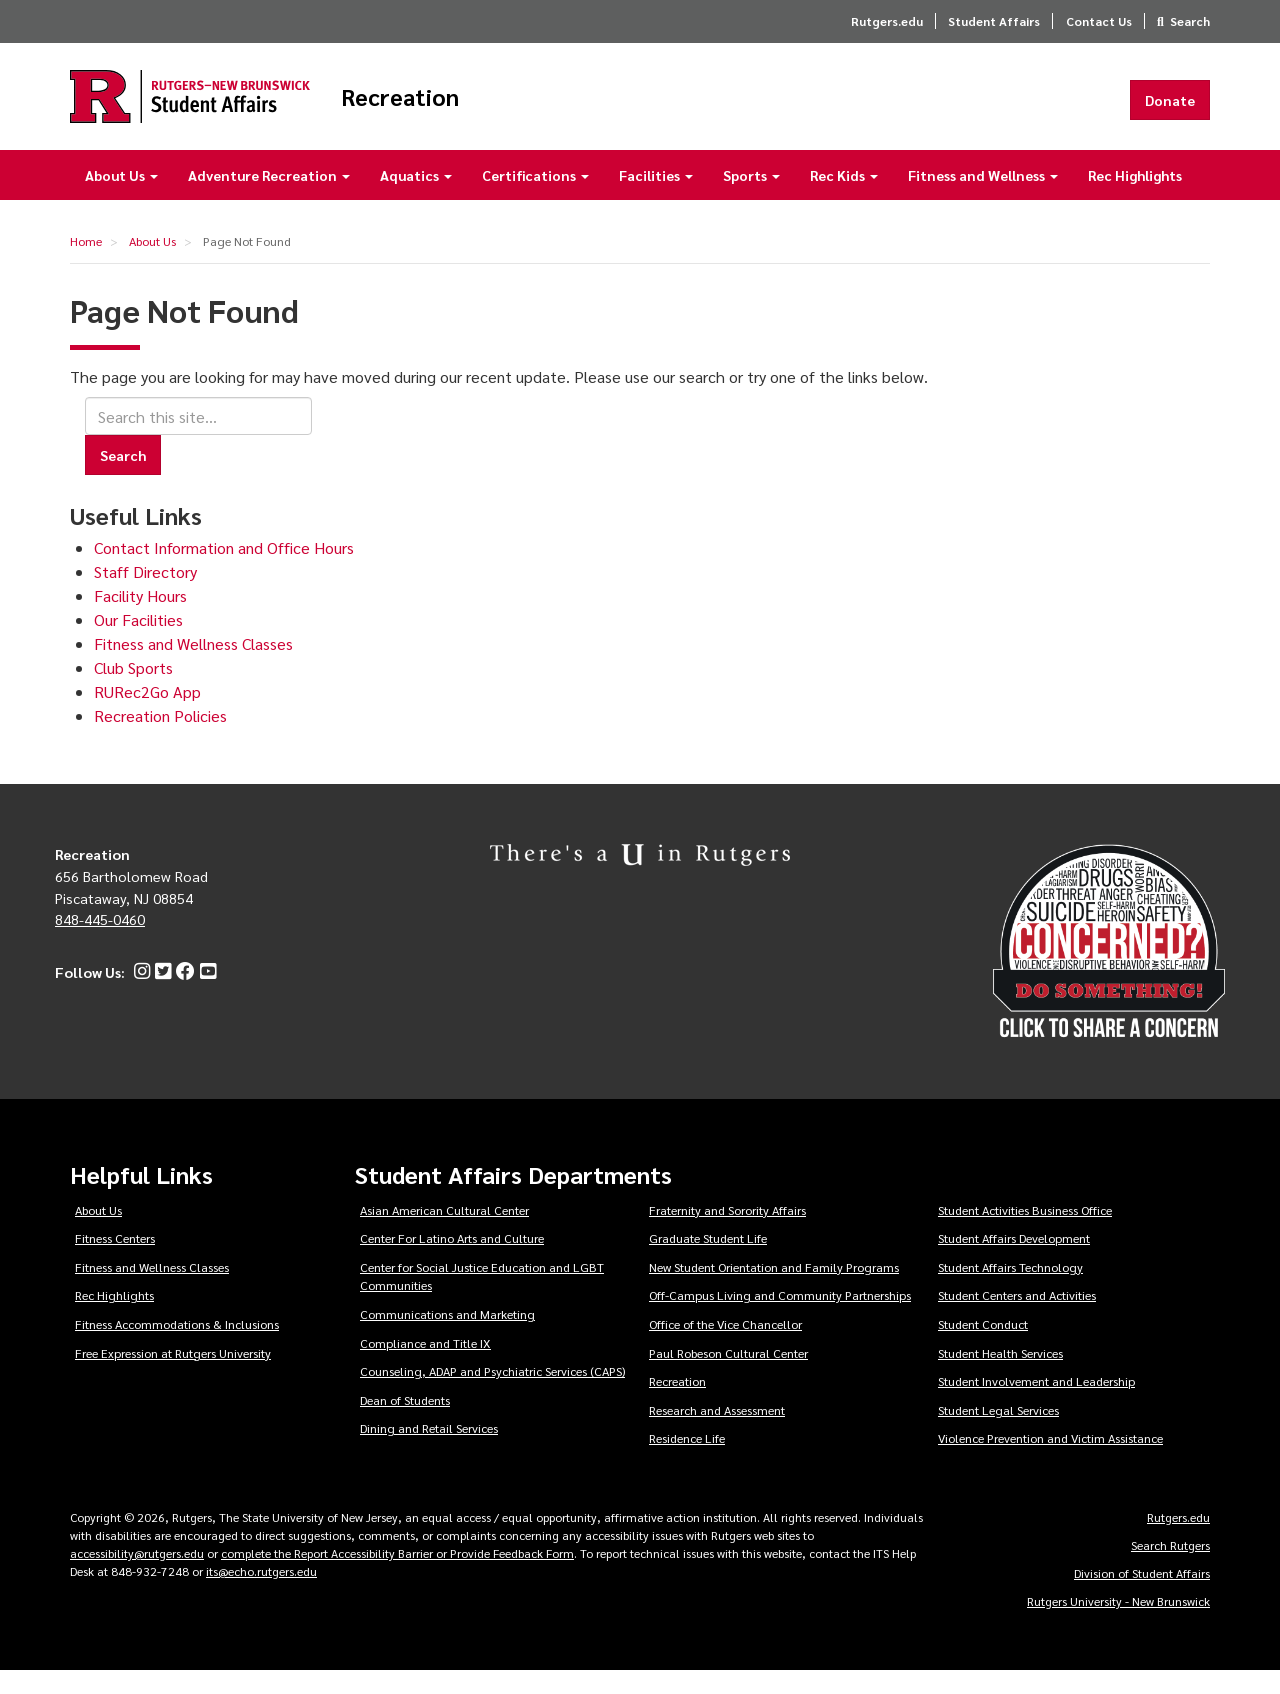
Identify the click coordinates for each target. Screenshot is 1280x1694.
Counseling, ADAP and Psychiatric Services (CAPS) (492, 1394)
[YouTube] (205, 995)
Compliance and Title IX (425, 1366)
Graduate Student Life (708, 1261)
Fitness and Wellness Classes (193, 666)
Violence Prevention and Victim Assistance (1050, 1461)
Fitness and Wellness (983, 198)
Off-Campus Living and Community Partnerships (780, 1318)
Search (1190, 21)
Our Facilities (138, 642)
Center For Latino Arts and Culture (452, 1261)
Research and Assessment (717, 1433)
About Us (121, 198)
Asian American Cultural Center (444, 1233)
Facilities (656, 198)
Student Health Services (1000, 1376)
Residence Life (687, 1461)
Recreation (506, 108)
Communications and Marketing (447, 1337)
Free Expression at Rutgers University (173, 1376)
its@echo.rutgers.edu (261, 1594)
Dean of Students (405, 1423)
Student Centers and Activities (1017, 1318)
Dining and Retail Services (429, 1451)
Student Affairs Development (1014, 1261)
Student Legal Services (998, 1433)
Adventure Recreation (269, 198)
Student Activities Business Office (1025, 1233)
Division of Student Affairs (1142, 1596)
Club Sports (133, 690)
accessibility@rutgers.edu (137, 1576)
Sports (751, 198)
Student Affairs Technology (1010, 1290)
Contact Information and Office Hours (224, 570)
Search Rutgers (1170, 1568)
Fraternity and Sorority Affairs (727, 1233)
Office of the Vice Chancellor (725, 1347)
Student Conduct (983, 1347)
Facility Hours (140, 618)
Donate (1170, 111)
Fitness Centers (115, 1261)
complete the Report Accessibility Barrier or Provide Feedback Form (397, 1576)
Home (86, 264)
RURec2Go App (147, 714)
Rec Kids (844, 198)
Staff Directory (145, 594)
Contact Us (1099, 21)
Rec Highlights (1135, 198)
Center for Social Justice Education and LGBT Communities (482, 1299)
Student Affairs (994, 21)
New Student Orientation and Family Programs (774, 1290)
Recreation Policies (160, 738)
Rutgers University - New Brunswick (1118, 1624)
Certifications (535, 198)
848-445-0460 (100, 942)
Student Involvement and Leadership (1036, 1404)
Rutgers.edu (887, 21)
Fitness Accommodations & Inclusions (177, 1347)
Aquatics (416, 198)
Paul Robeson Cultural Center (728, 1376)
